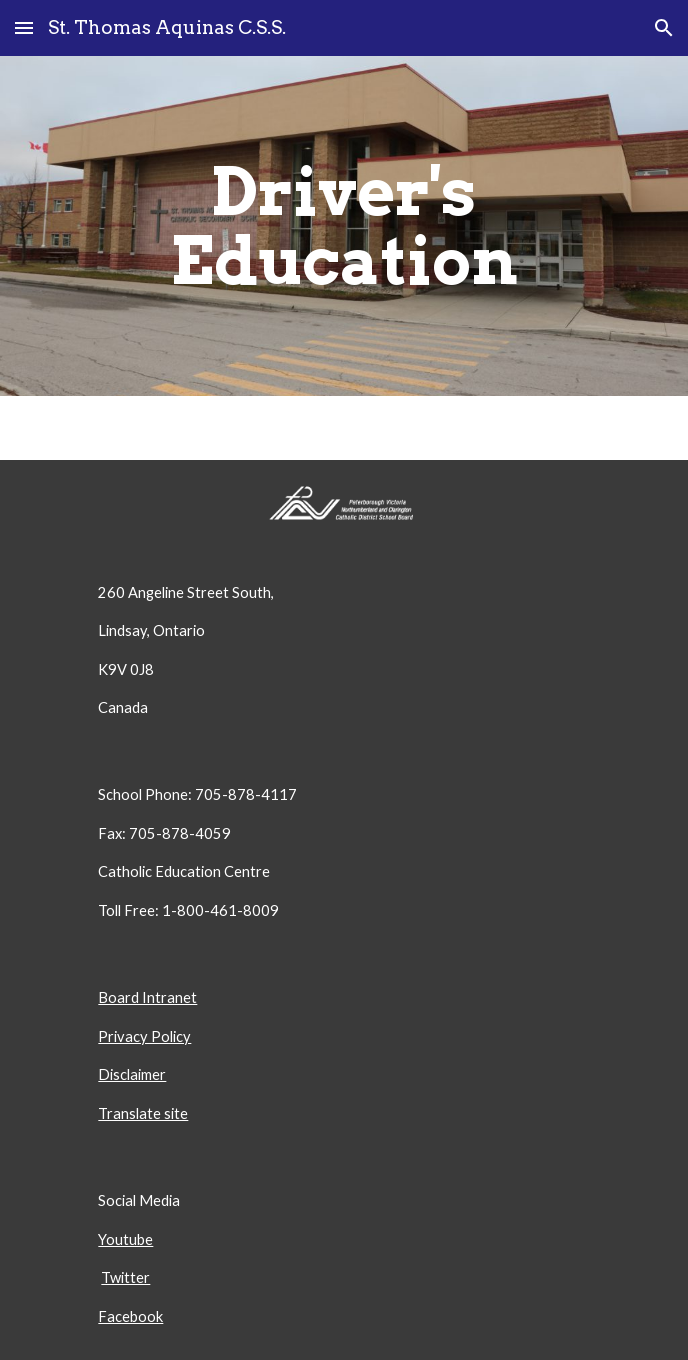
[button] (24, 27)
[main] (343, 226)
